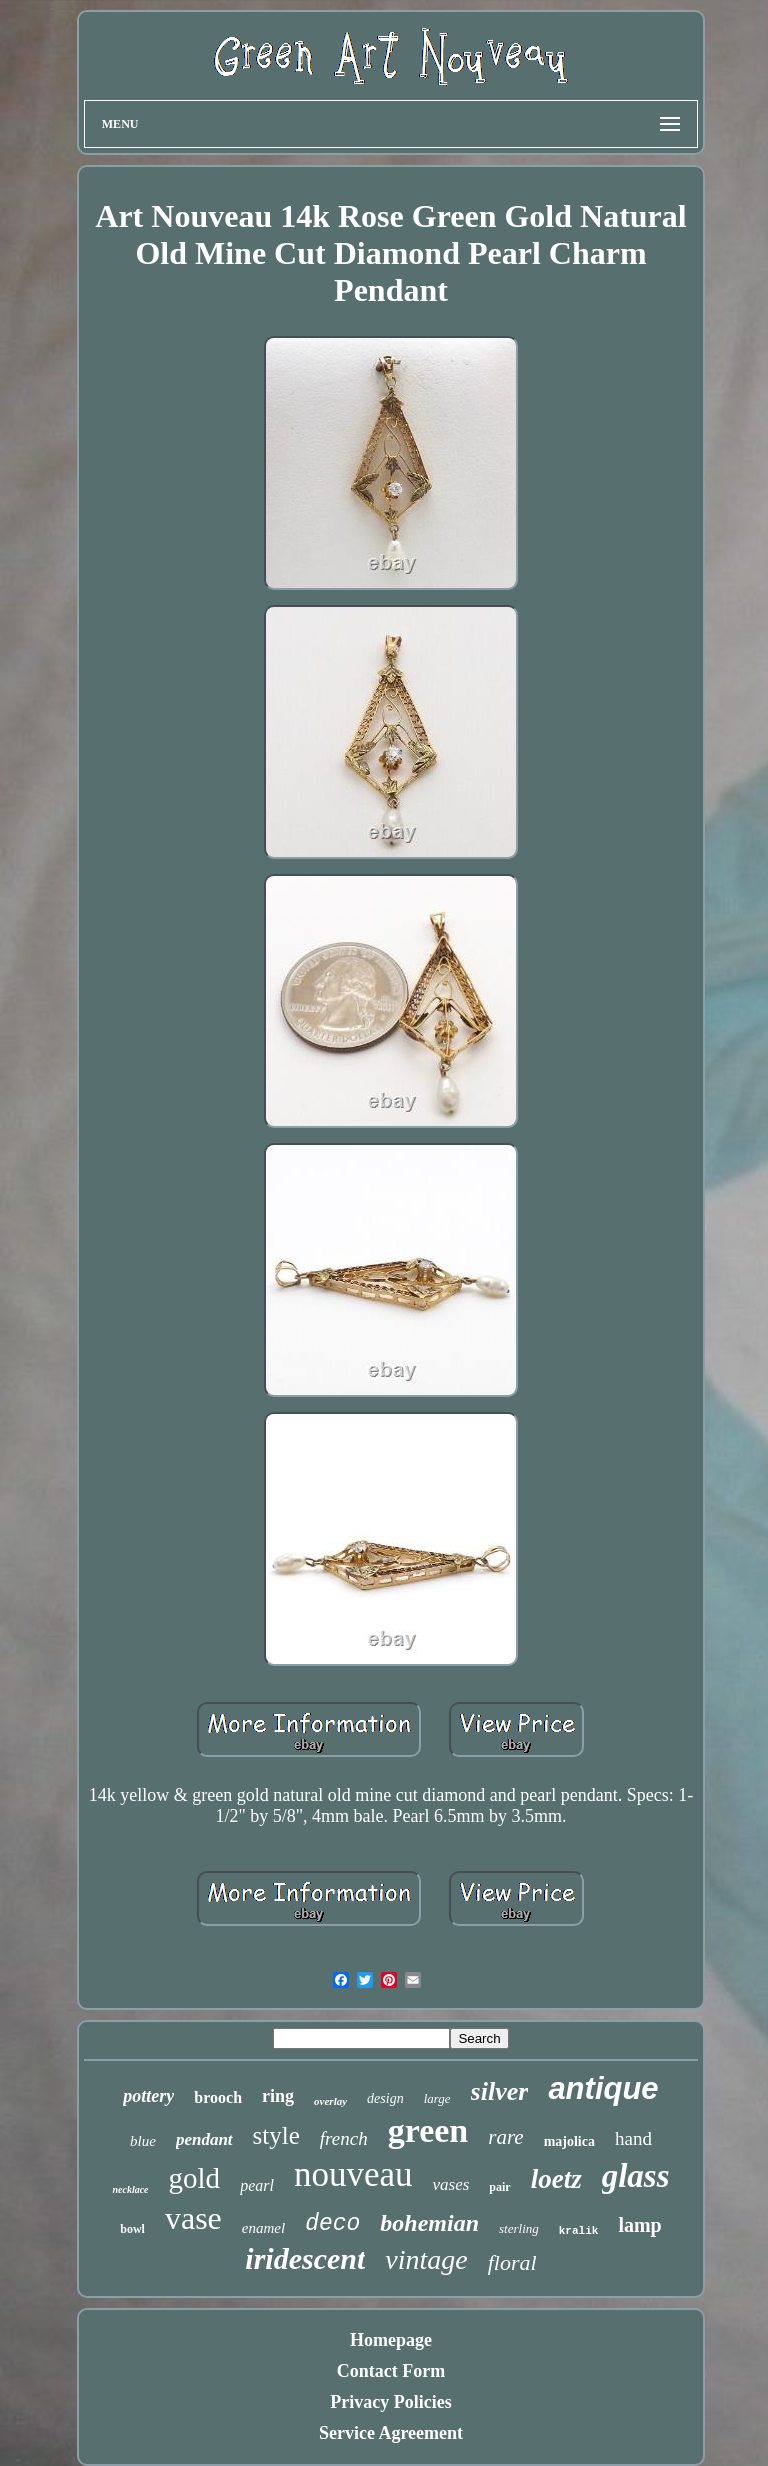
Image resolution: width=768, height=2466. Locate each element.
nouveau (353, 2174)
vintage (426, 2259)
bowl (132, 2229)
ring (278, 2096)
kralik (579, 2231)
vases (450, 2184)
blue (143, 2141)
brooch (218, 2097)
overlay (330, 2101)
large (437, 2098)
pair (499, 2187)
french (344, 2138)
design (385, 2098)
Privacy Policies (390, 2402)
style (276, 2135)
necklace (130, 2189)
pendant (204, 2139)
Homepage (391, 2340)
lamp (639, 2225)
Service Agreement (391, 2433)
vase (193, 2218)
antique (603, 2088)
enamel (263, 2228)
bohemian (429, 2223)
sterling (519, 2228)
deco (332, 2224)
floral (512, 2262)
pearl (257, 2185)
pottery (148, 2096)
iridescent (305, 2258)
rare (505, 2137)
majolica (569, 2141)
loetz (556, 2179)
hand (633, 2138)
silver (500, 2091)
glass (636, 2176)
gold (195, 2178)
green (428, 2130)
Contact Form (391, 2371)
